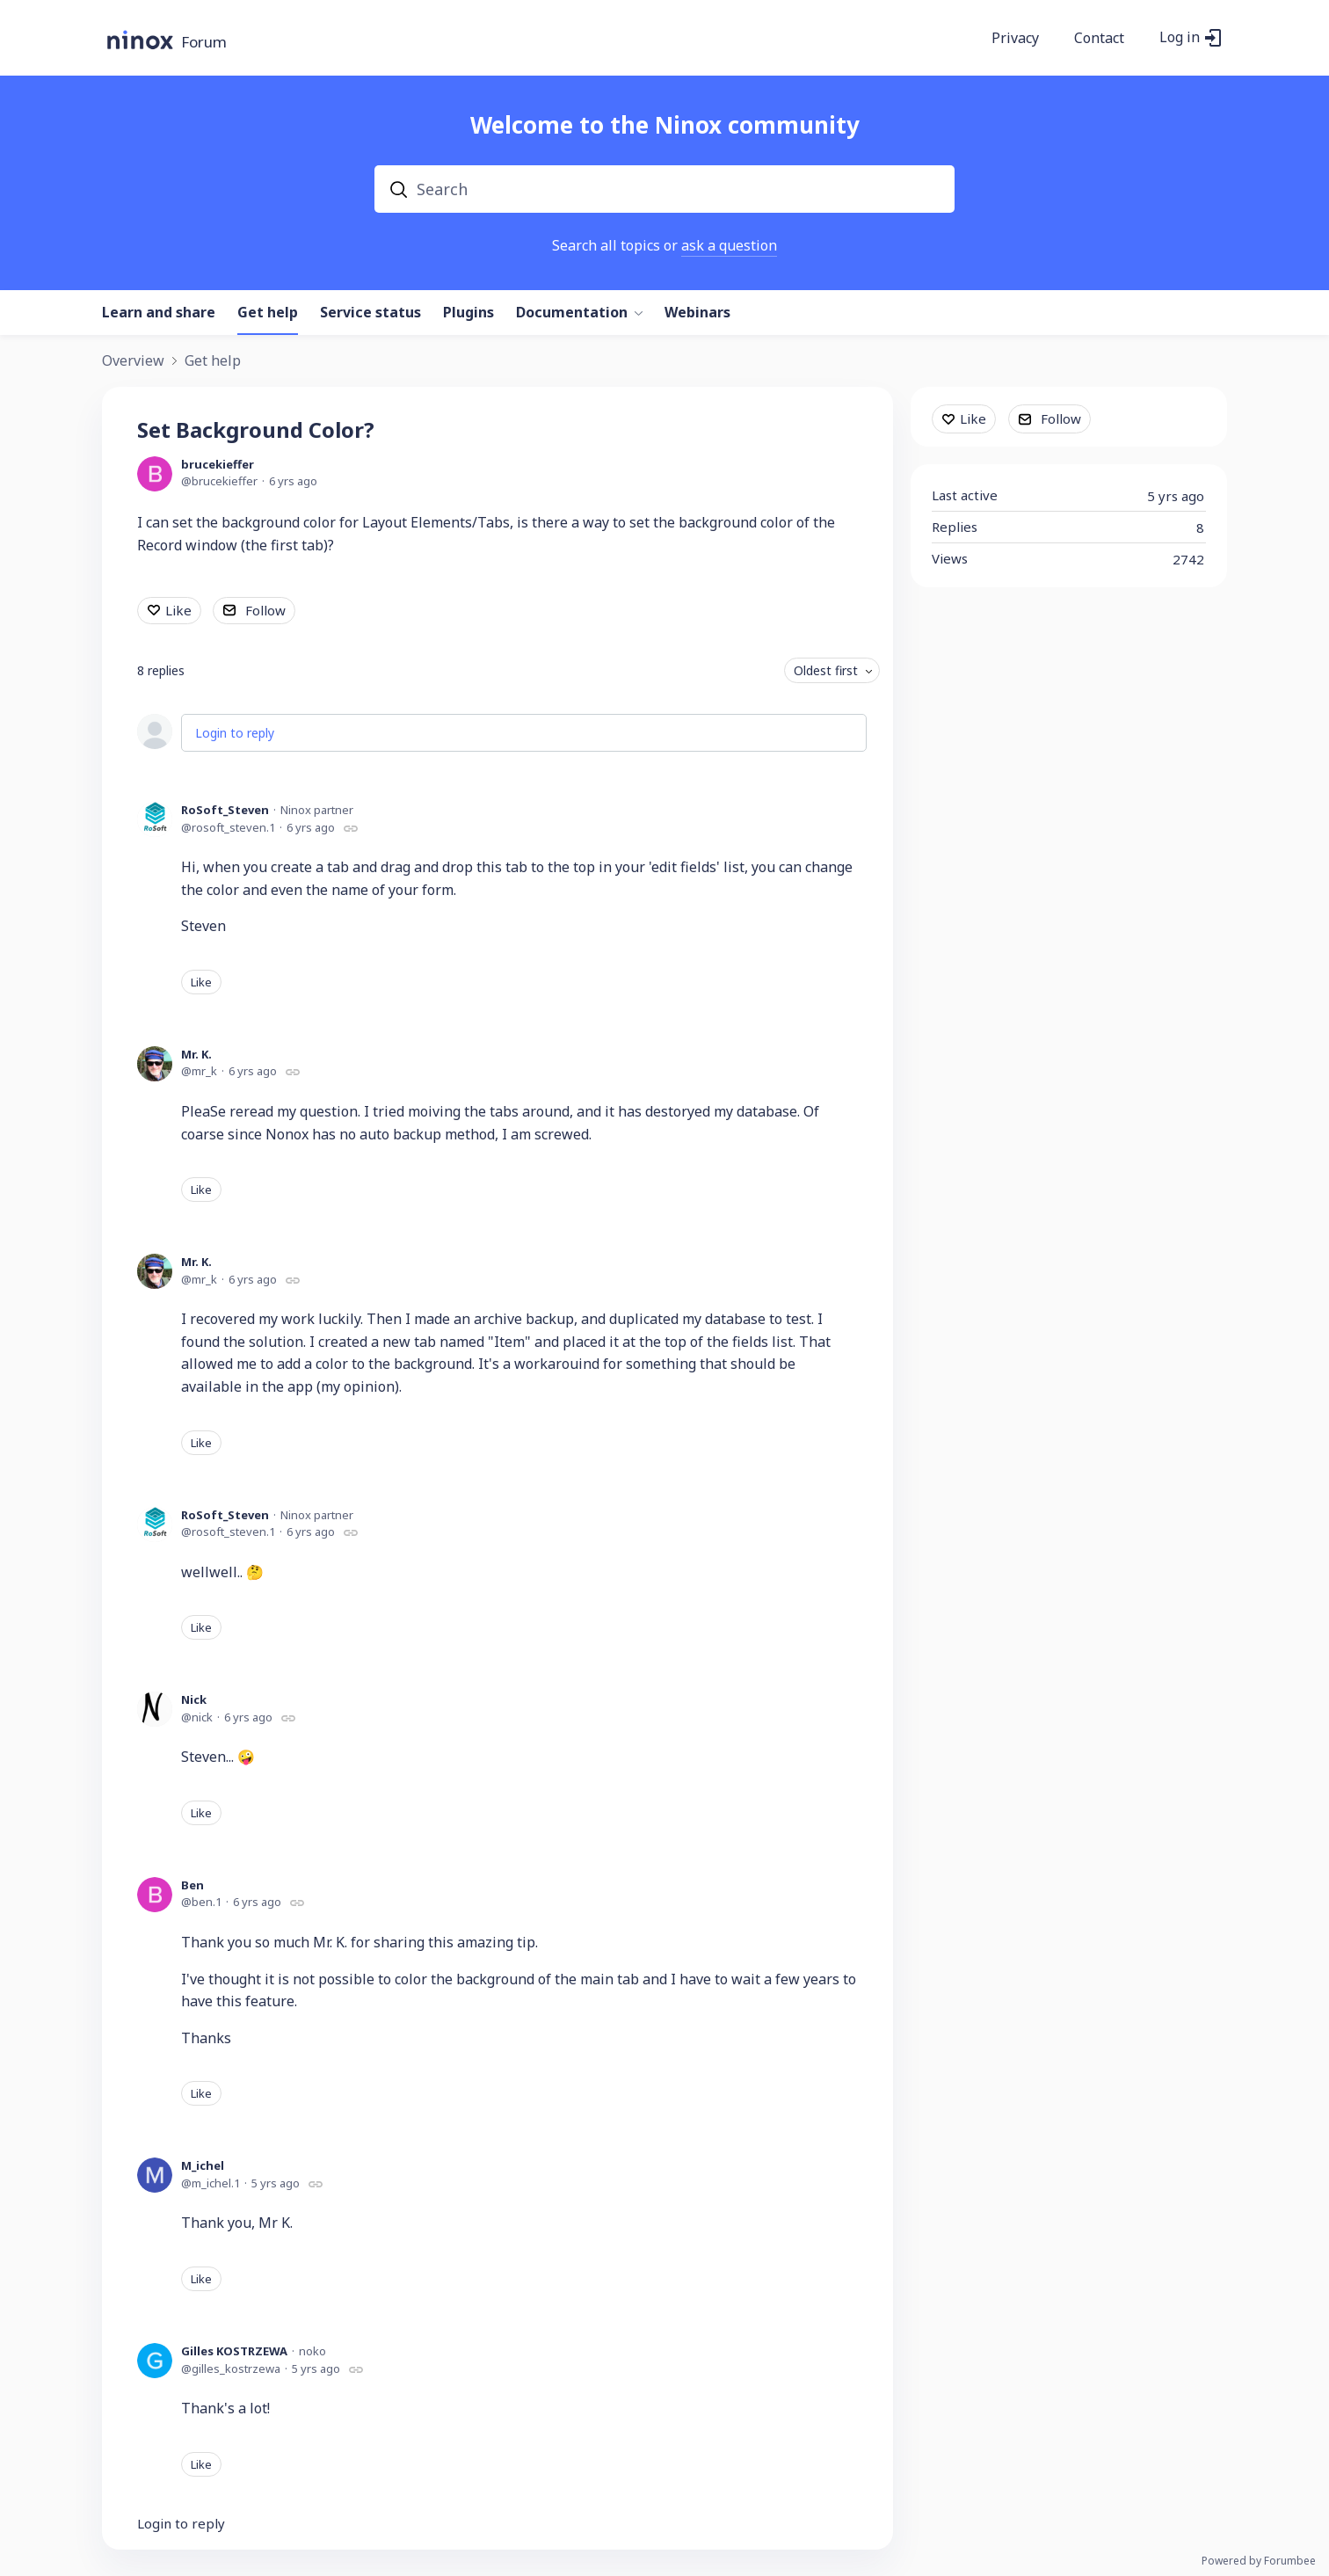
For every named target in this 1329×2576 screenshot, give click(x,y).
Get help (267, 313)
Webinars (697, 313)
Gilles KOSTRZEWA (234, 2351)
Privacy (1015, 38)
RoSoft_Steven (225, 810)
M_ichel (202, 2165)
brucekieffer (217, 464)
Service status (370, 313)
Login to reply (234, 732)
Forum (204, 42)
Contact (1099, 38)
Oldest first (826, 670)
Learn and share (158, 313)
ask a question (729, 245)
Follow (265, 610)
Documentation (572, 313)
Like (178, 610)
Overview (133, 361)
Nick (194, 1699)
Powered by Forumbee (1259, 2561)
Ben (192, 1885)
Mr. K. (196, 1054)
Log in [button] (1179, 38)
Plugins (468, 313)
